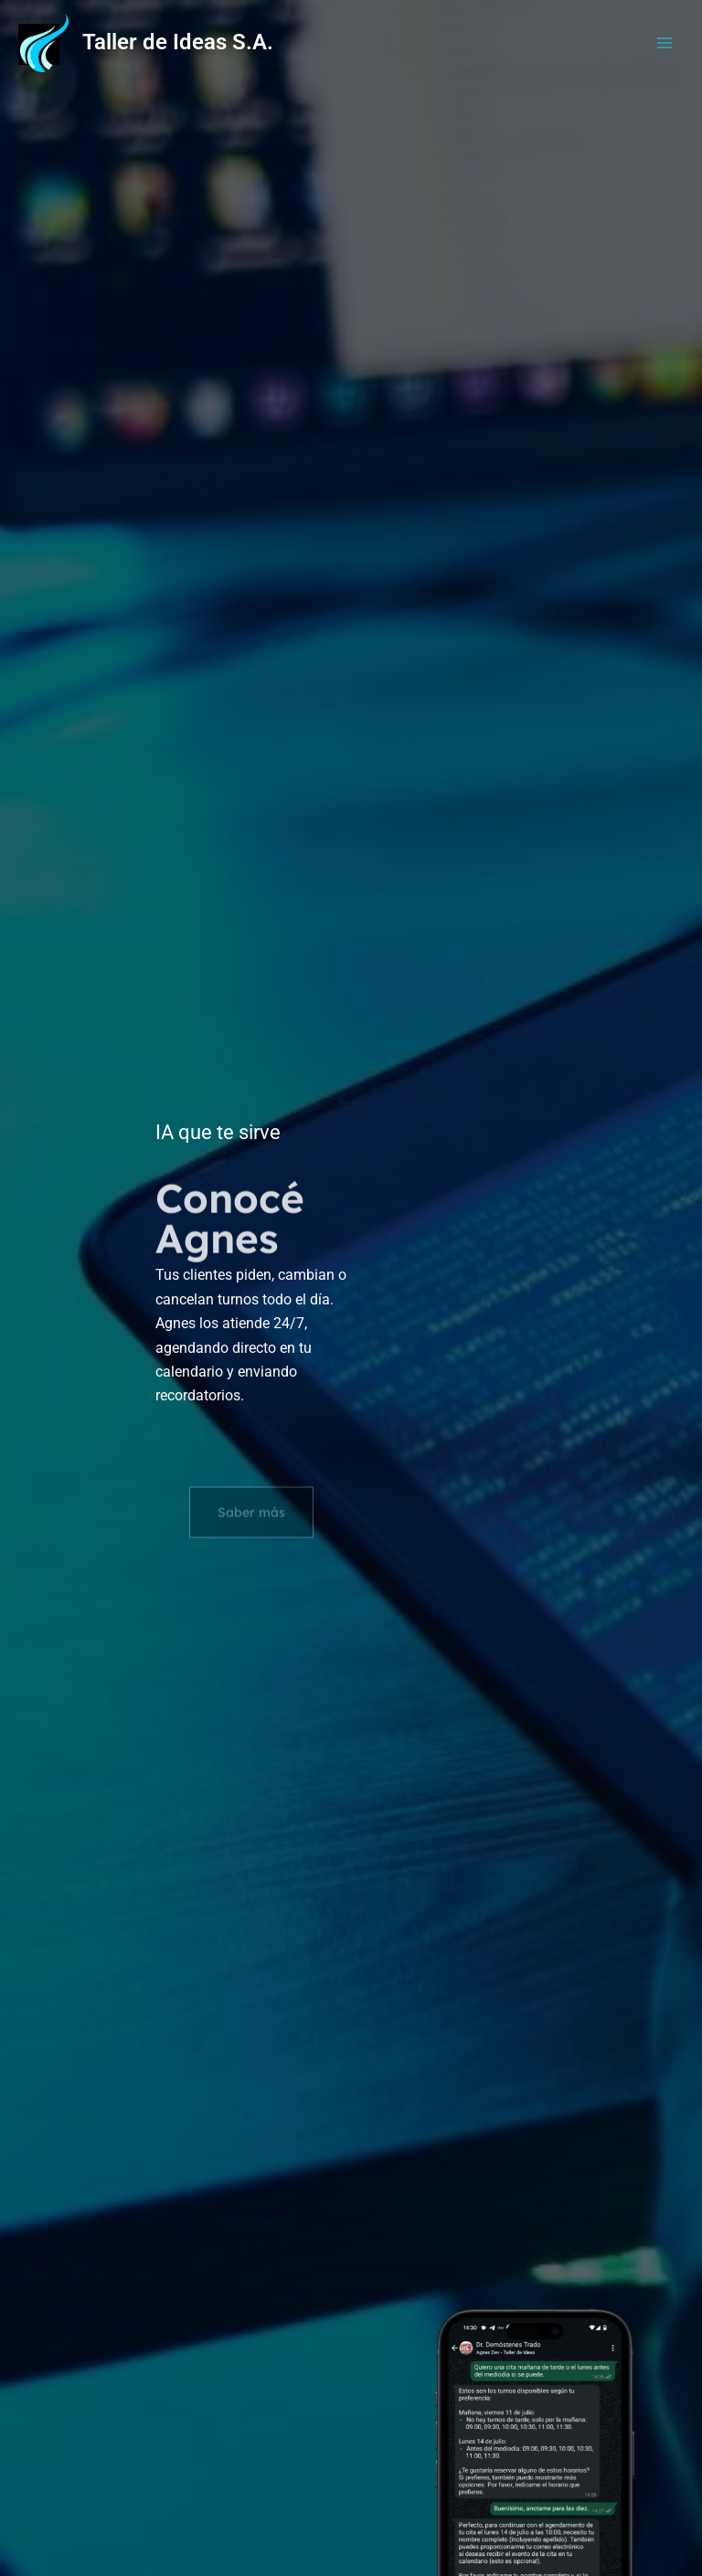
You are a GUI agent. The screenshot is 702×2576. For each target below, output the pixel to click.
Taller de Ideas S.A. (177, 42)
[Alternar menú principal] (664, 43)
